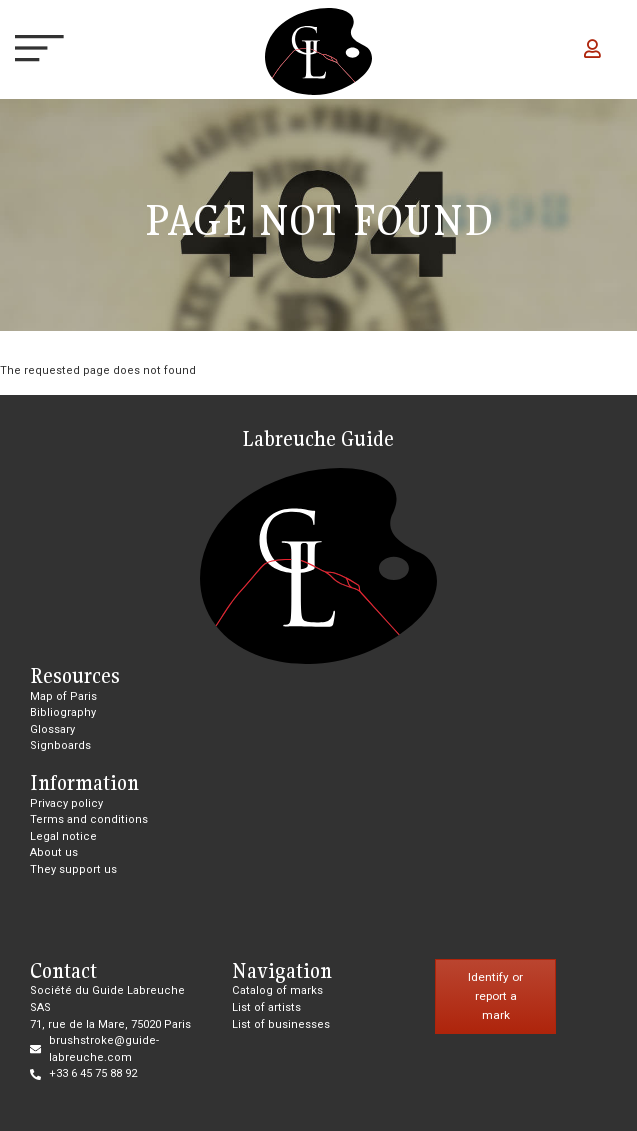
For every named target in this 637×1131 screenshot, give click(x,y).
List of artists (266, 1007)
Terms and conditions (89, 819)
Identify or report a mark (495, 995)
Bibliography (63, 712)
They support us (73, 869)
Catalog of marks (277, 990)
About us (54, 852)
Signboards (60, 745)
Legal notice (63, 836)
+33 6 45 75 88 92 (93, 1073)
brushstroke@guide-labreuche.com (104, 1049)
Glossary (52, 729)
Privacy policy (66, 803)
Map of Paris (63, 696)
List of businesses (281, 1024)
